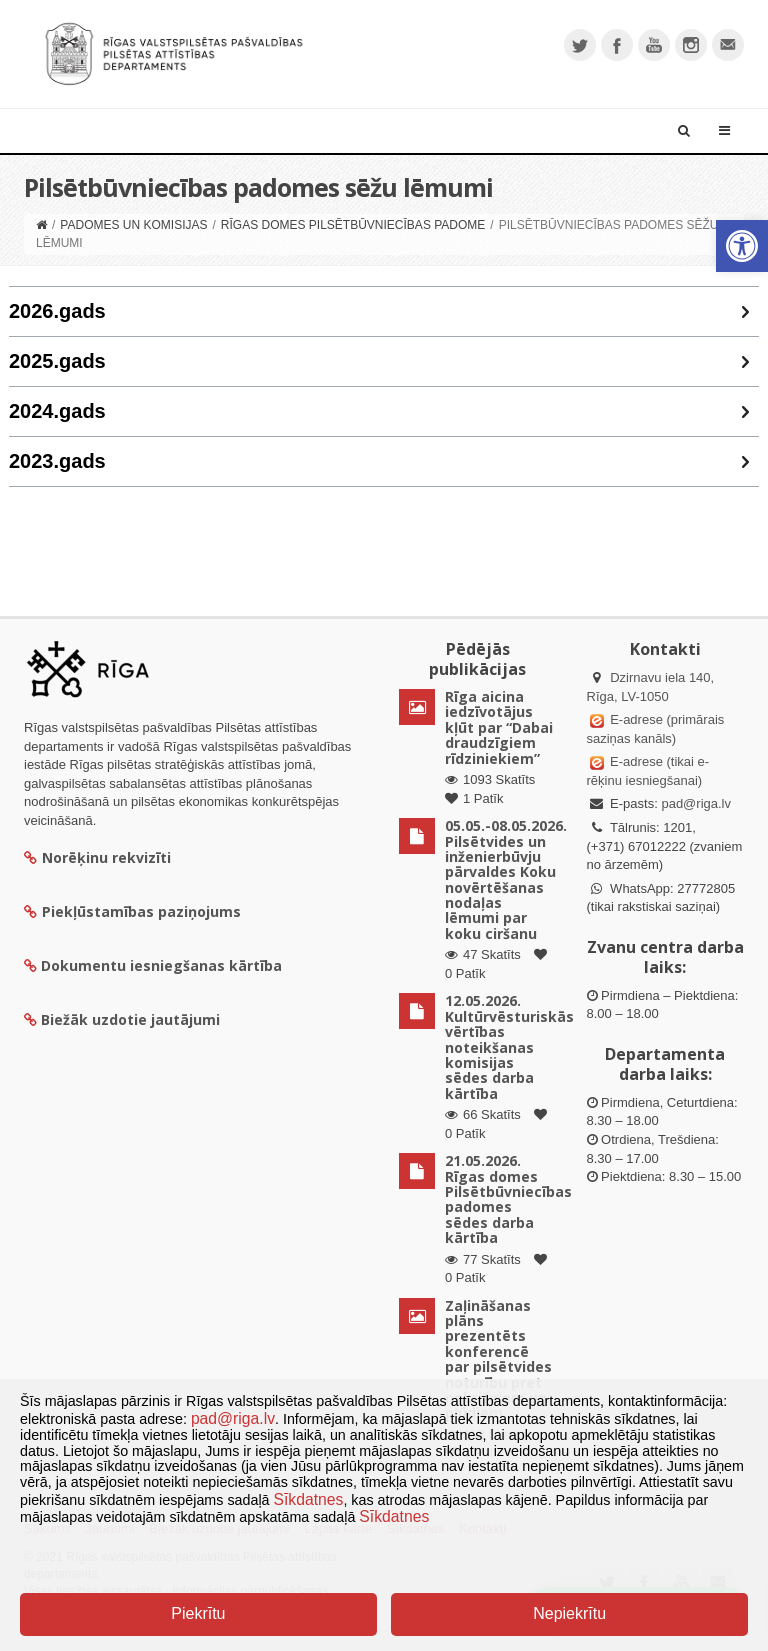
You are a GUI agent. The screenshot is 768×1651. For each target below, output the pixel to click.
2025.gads (57, 361)
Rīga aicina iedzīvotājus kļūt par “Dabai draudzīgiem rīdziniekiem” (499, 727)
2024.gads (57, 411)
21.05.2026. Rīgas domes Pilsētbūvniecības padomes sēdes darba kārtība (508, 1199)
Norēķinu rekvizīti (97, 857)
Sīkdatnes (309, 1499)
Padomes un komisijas (133, 225)
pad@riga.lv (696, 803)
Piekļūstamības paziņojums (132, 911)
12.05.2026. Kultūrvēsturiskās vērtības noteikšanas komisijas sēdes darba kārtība (509, 1046)
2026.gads (57, 311)
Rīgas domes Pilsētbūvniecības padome (353, 225)
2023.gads (57, 461)
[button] (742, 246)
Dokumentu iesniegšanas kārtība (161, 965)
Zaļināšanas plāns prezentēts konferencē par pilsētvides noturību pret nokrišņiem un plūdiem (498, 1359)
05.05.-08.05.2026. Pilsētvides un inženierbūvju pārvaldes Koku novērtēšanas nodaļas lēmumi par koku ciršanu (506, 879)
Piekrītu (198, 1613)
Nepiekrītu (569, 1613)
